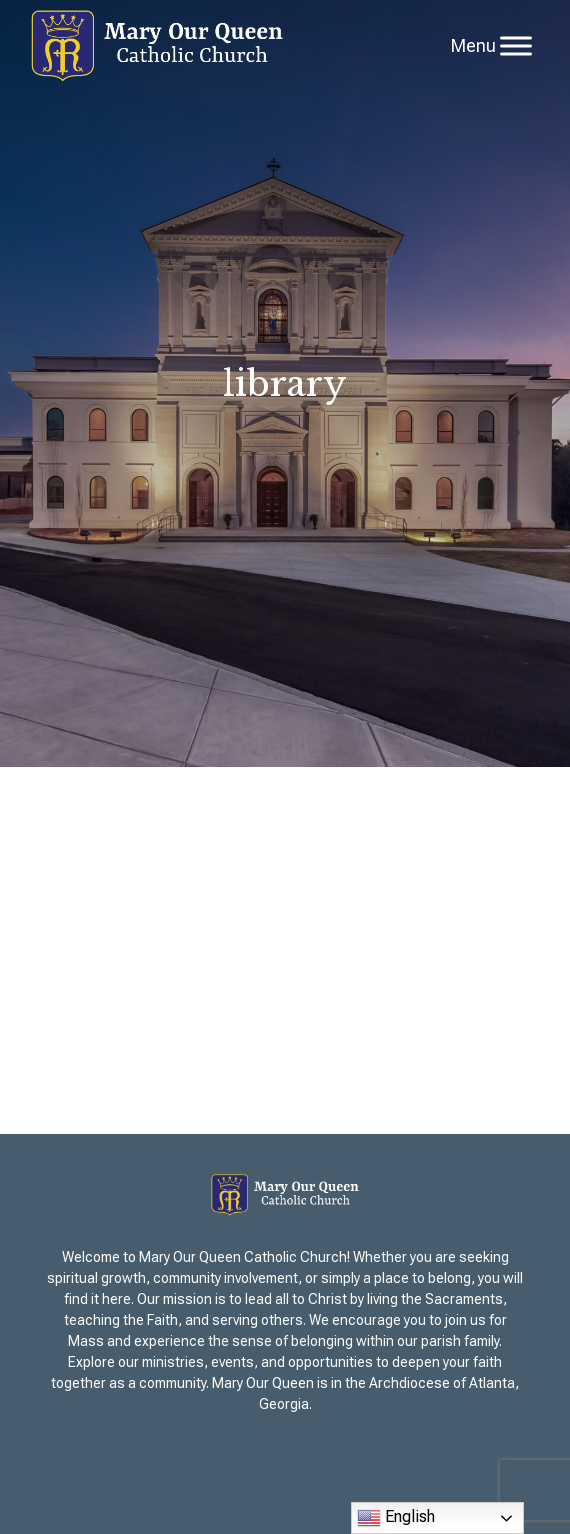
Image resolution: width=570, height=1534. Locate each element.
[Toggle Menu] (516, 45)
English (396, 1518)
